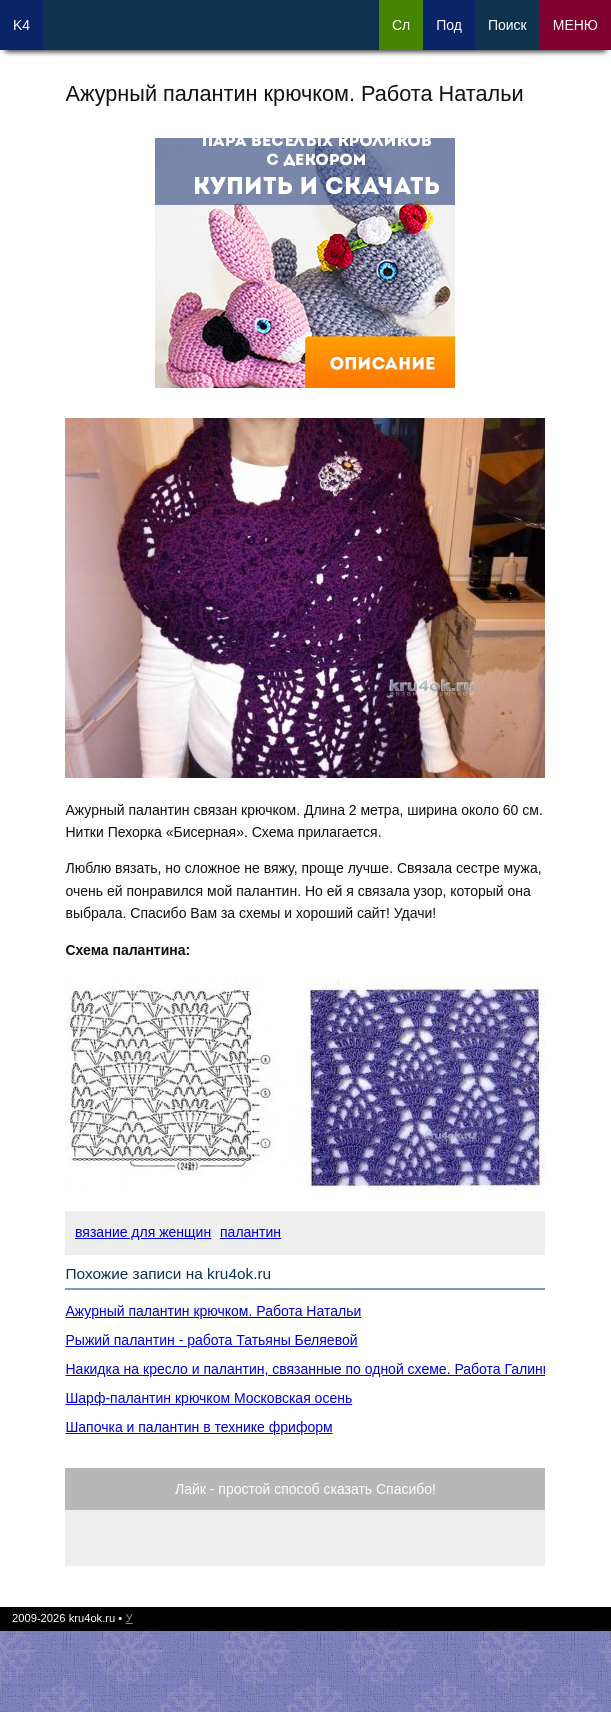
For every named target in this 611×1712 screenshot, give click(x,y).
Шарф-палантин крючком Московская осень (208, 1398)
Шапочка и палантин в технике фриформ (198, 1427)
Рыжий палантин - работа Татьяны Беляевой (211, 1340)
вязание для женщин (143, 1232)
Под (449, 25)
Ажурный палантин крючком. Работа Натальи (213, 1311)
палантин (250, 1232)
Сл (401, 25)
